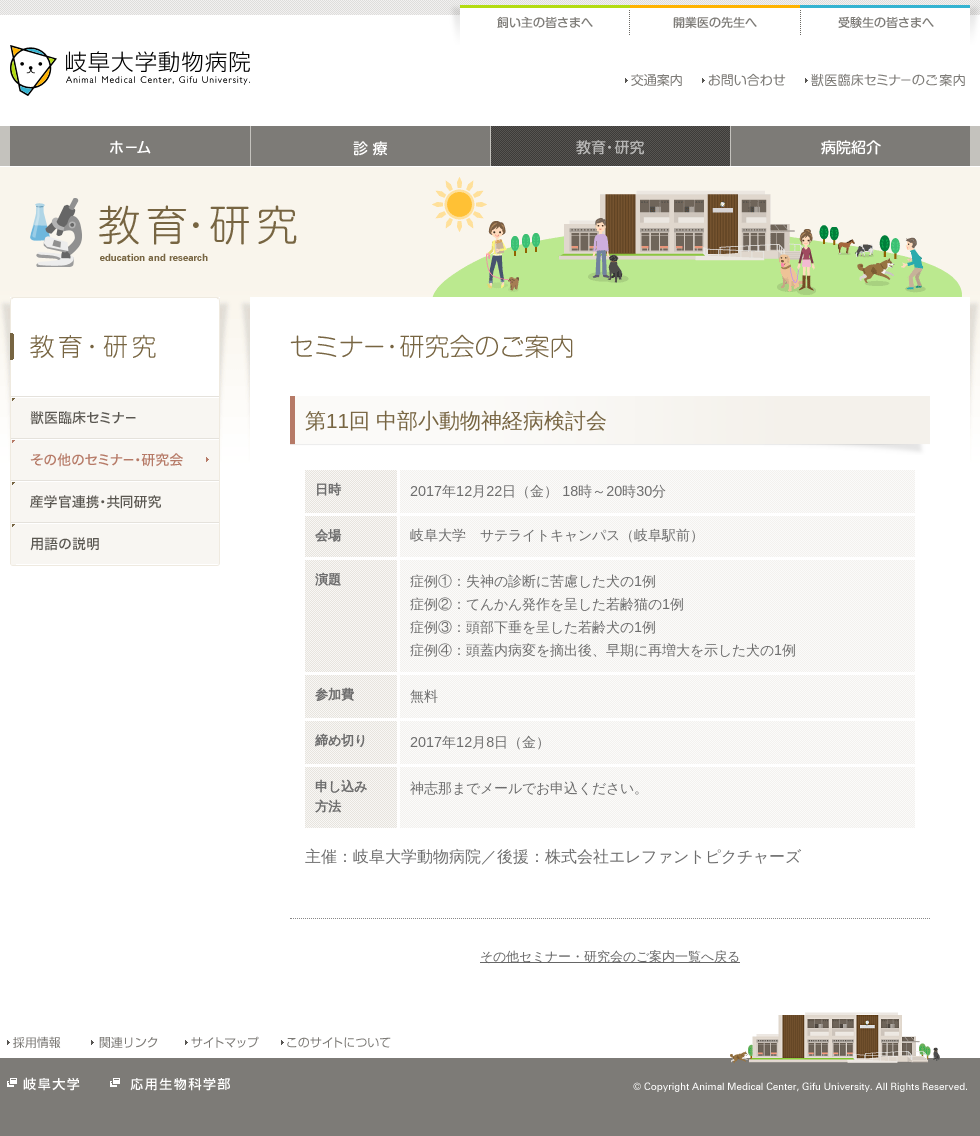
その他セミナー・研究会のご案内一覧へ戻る (610, 956)
